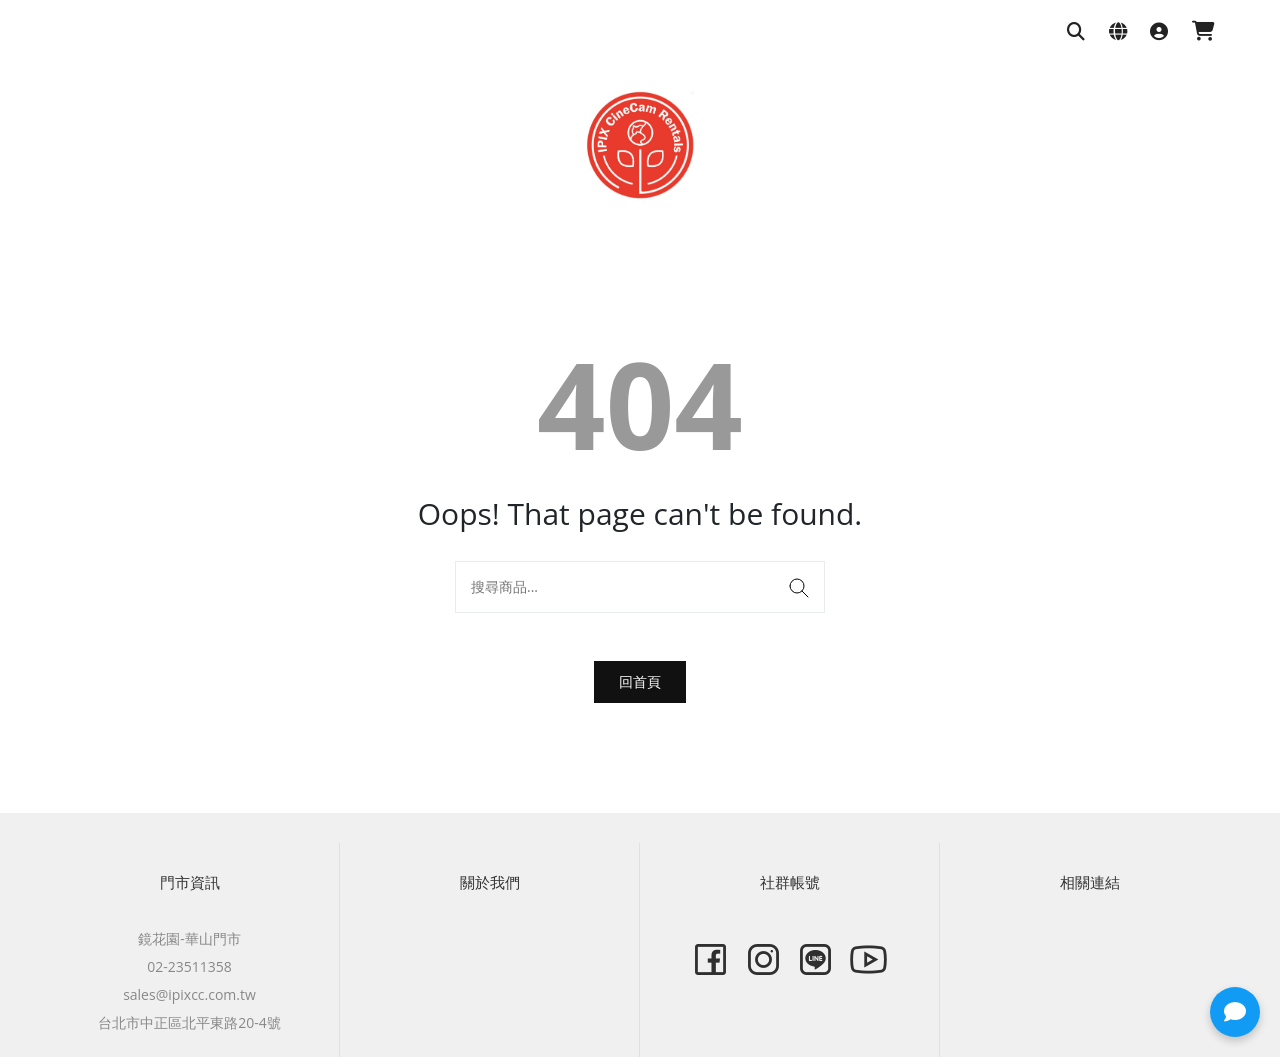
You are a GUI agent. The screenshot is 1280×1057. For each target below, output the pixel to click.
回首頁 (640, 681)
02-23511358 (189, 966)
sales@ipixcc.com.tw (189, 994)
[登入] (1159, 32)
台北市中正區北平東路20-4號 (189, 1022)
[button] (1235, 1012)
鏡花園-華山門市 (189, 938)
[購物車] (1203, 32)
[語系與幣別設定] (1118, 32)
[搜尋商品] (1076, 32)
